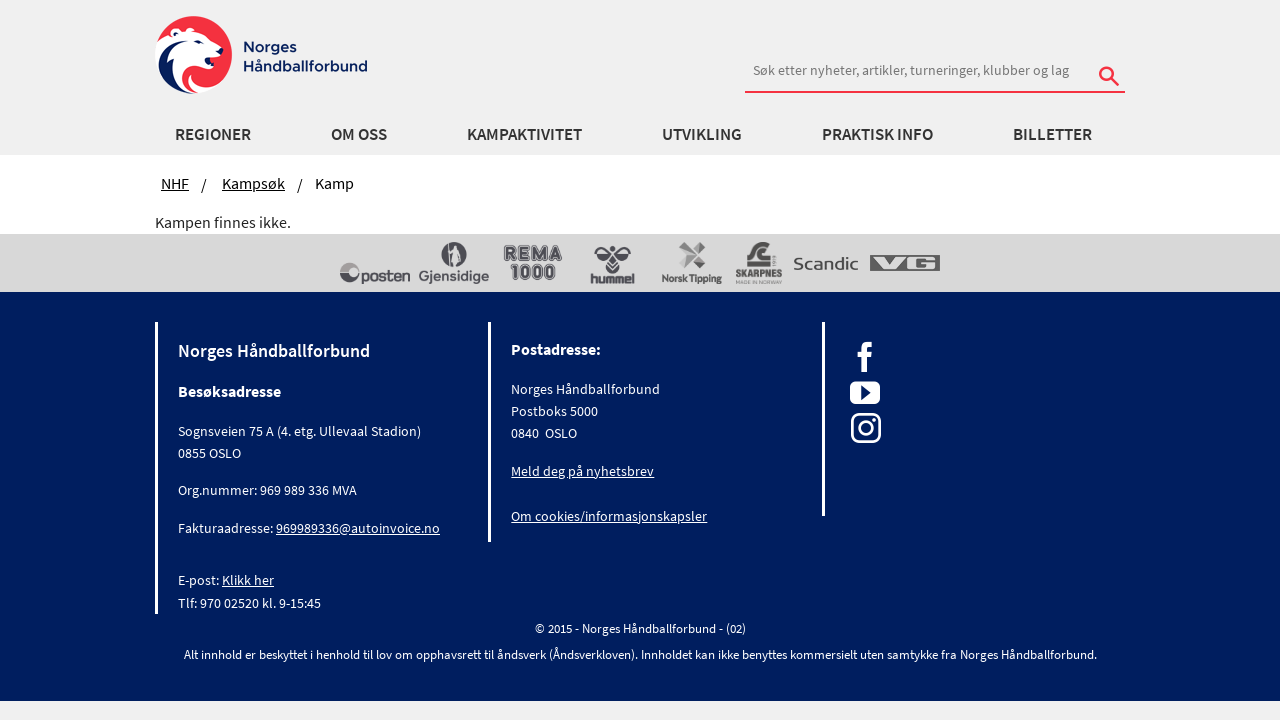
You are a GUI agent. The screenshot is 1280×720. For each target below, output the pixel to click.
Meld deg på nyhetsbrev (582, 465)
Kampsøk (253, 183)
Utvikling (702, 134)
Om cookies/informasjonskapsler (609, 510)
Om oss (359, 134)
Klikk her (248, 574)
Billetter (1052, 134)
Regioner (213, 134)
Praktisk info (877, 134)
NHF (175, 183)
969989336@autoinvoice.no (358, 522)
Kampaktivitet (524, 134)
